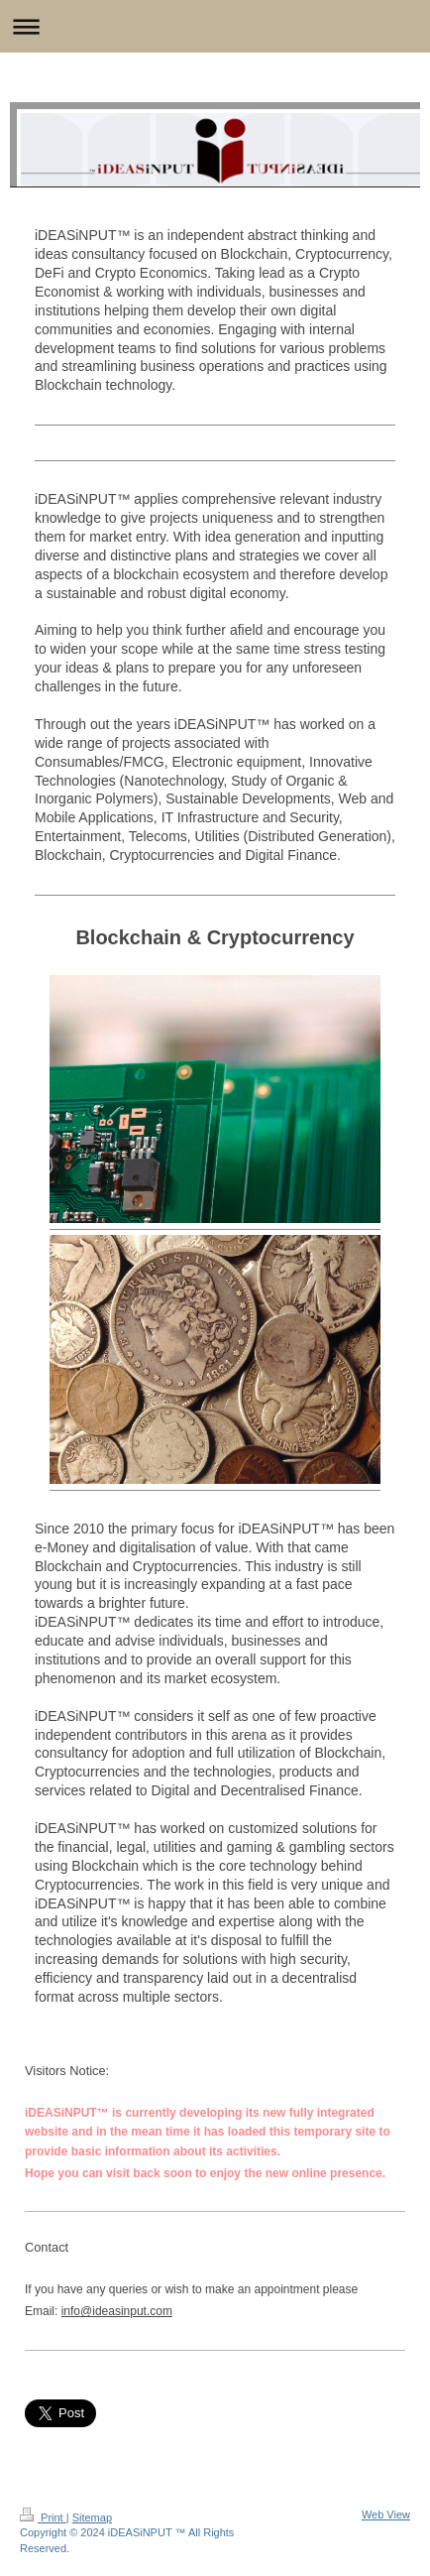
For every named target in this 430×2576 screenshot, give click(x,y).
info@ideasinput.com (116, 2311)
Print (43, 2517)
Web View (386, 2514)
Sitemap (92, 2517)
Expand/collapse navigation (215, 26)
